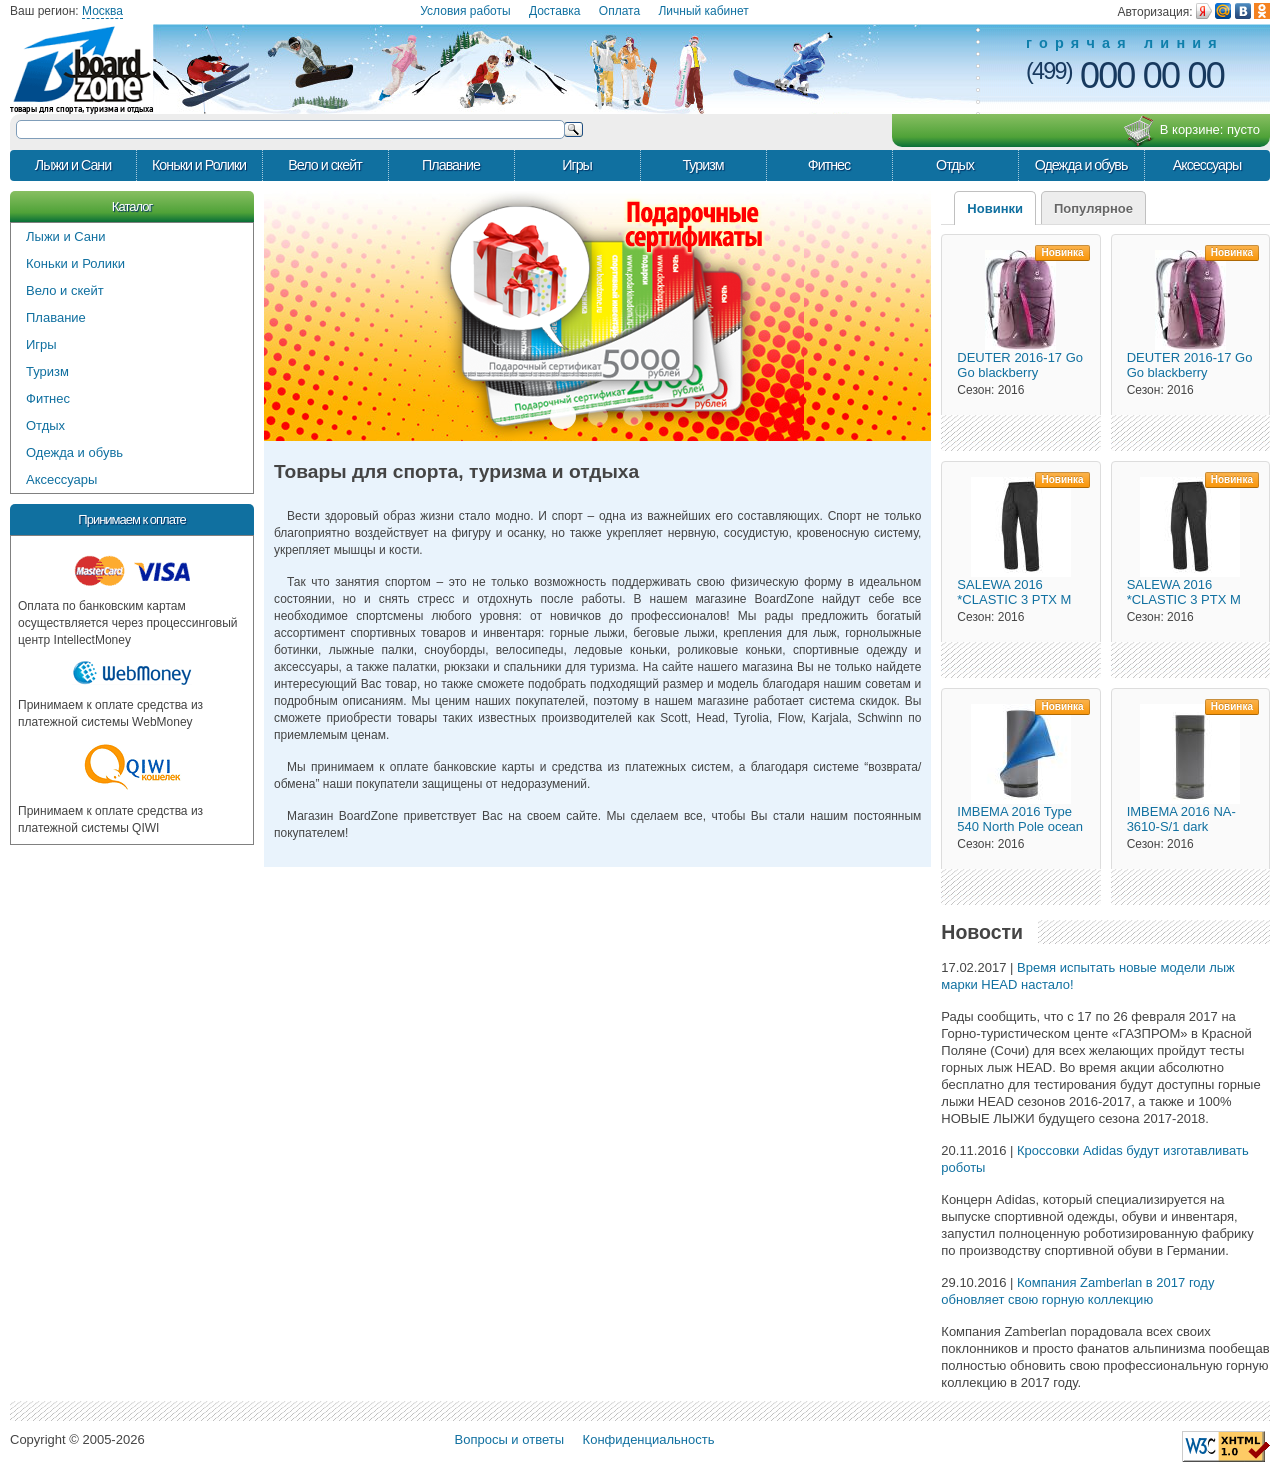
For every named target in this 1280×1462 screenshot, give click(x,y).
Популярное (1093, 208)
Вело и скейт (324, 165)
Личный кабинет (703, 11)
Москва (102, 11)
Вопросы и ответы (509, 1439)
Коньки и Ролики (199, 165)
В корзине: (1191, 131)
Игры (577, 165)
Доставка (555, 11)
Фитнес (829, 165)
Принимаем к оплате (131, 519)
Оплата (619, 11)
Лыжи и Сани (73, 165)
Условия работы (465, 11)
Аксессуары (1207, 165)
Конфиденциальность (649, 1439)
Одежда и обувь (1081, 165)
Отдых (955, 165)
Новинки (995, 208)
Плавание (451, 165)
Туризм (702, 165)
